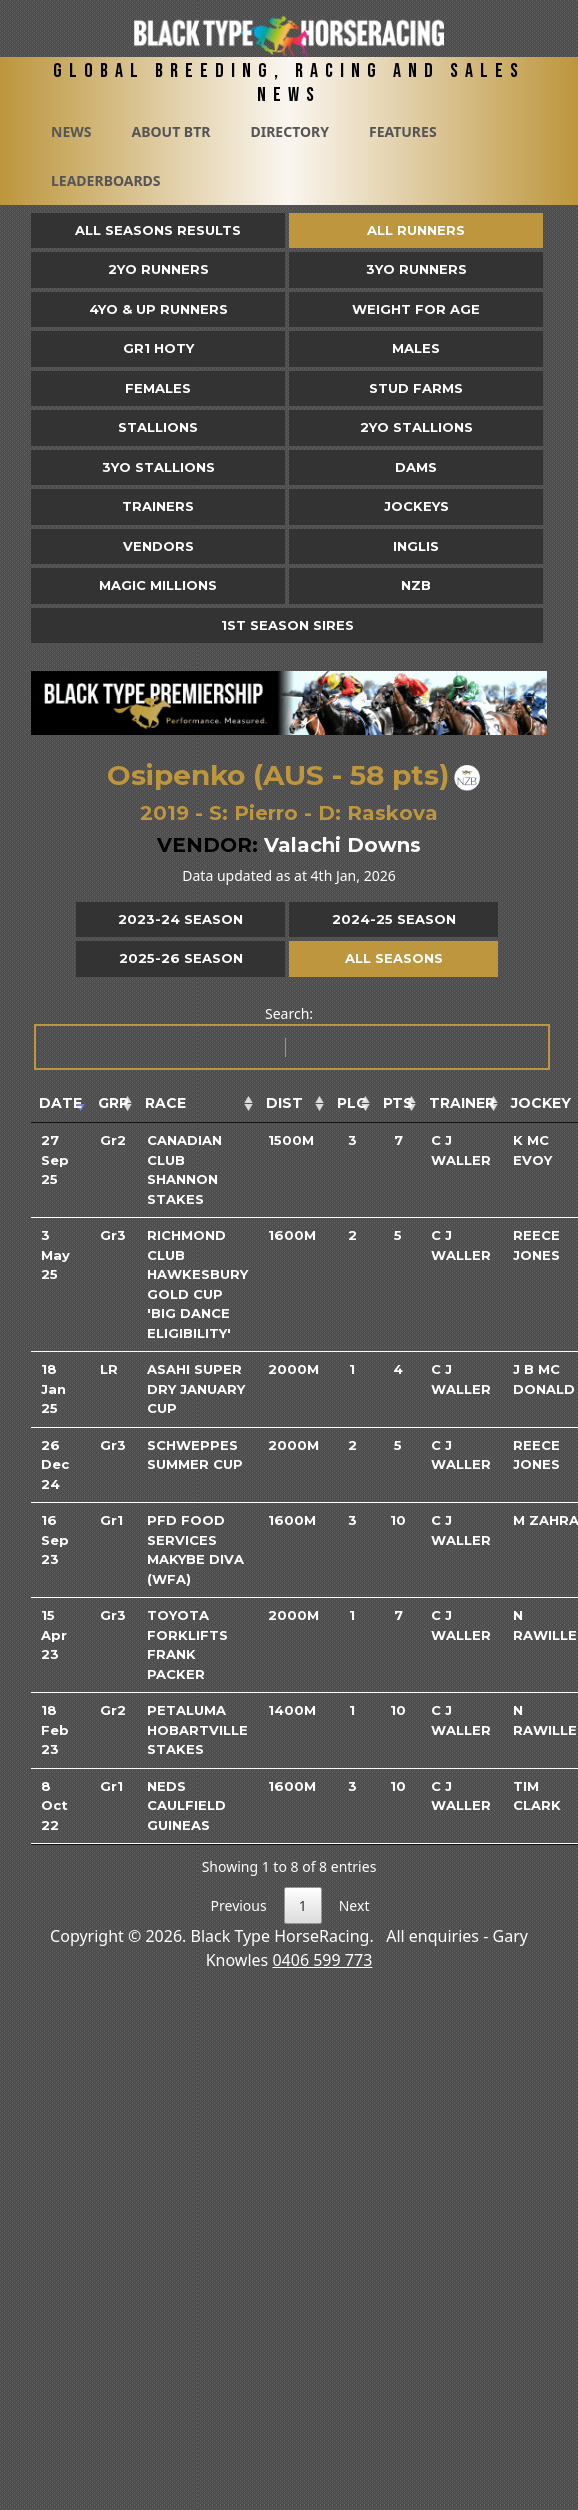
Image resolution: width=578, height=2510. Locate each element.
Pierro (266, 813)
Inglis (416, 546)
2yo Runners (158, 269)
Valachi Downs (342, 845)
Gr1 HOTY (158, 348)
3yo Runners (416, 269)
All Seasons (394, 958)
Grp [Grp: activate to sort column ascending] (113, 1103)
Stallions (158, 427)
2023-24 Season (180, 919)
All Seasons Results (158, 230)
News (71, 131)
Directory (289, 131)
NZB (416, 585)
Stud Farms (416, 388)
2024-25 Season (394, 919)
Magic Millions (158, 585)
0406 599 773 (322, 1960)
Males (416, 348)
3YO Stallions (158, 467)
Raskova (392, 813)
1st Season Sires (287, 625)
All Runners (416, 230)
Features (403, 131)
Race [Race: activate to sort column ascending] (165, 1103)
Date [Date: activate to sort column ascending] (60, 1103)
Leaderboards (106, 180)
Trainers (158, 506)
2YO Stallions (416, 427)
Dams (416, 467)
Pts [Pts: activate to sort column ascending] (398, 1103)
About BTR (170, 131)
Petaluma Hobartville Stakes (197, 1729)
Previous (239, 1905)
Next (354, 1905)
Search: (290, 1037)
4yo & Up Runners (158, 309)
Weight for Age (416, 309)
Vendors (158, 546)
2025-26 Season (181, 958)
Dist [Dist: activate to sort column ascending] (284, 1103)
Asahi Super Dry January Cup (196, 1388)
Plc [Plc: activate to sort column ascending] (352, 1103)
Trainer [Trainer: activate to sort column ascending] (462, 1103)
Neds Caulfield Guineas (186, 1805)
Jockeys (416, 506)
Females (158, 388)
